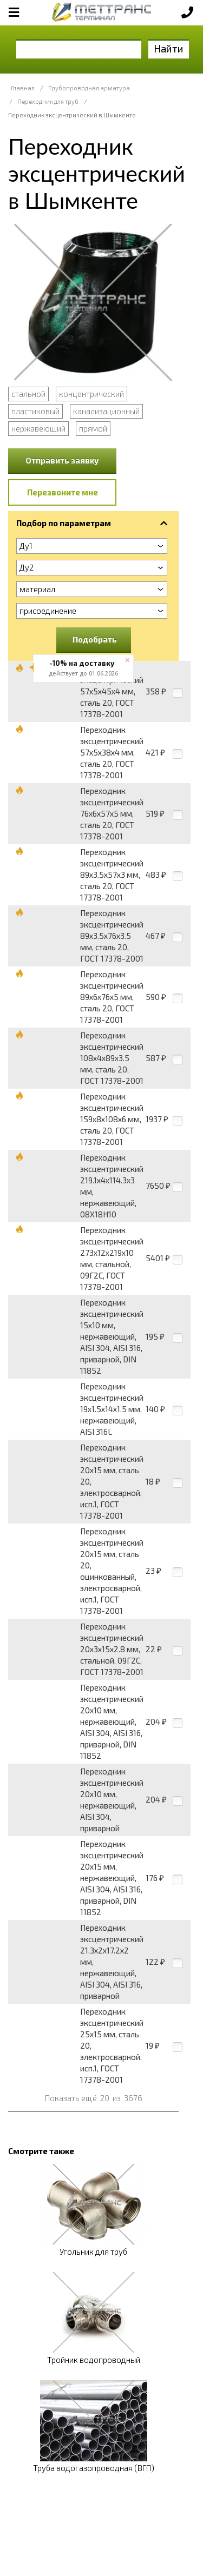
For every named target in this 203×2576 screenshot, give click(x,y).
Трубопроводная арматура (89, 87)
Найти (169, 48)
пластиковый (35, 411)
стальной (28, 394)
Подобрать (95, 639)
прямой (93, 428)
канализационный (106, 411)
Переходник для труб (47, 101)
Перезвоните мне (62, 492)
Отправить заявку (62, 460)
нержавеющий (38, 428)
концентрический (91, 394)
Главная (23, 87)
